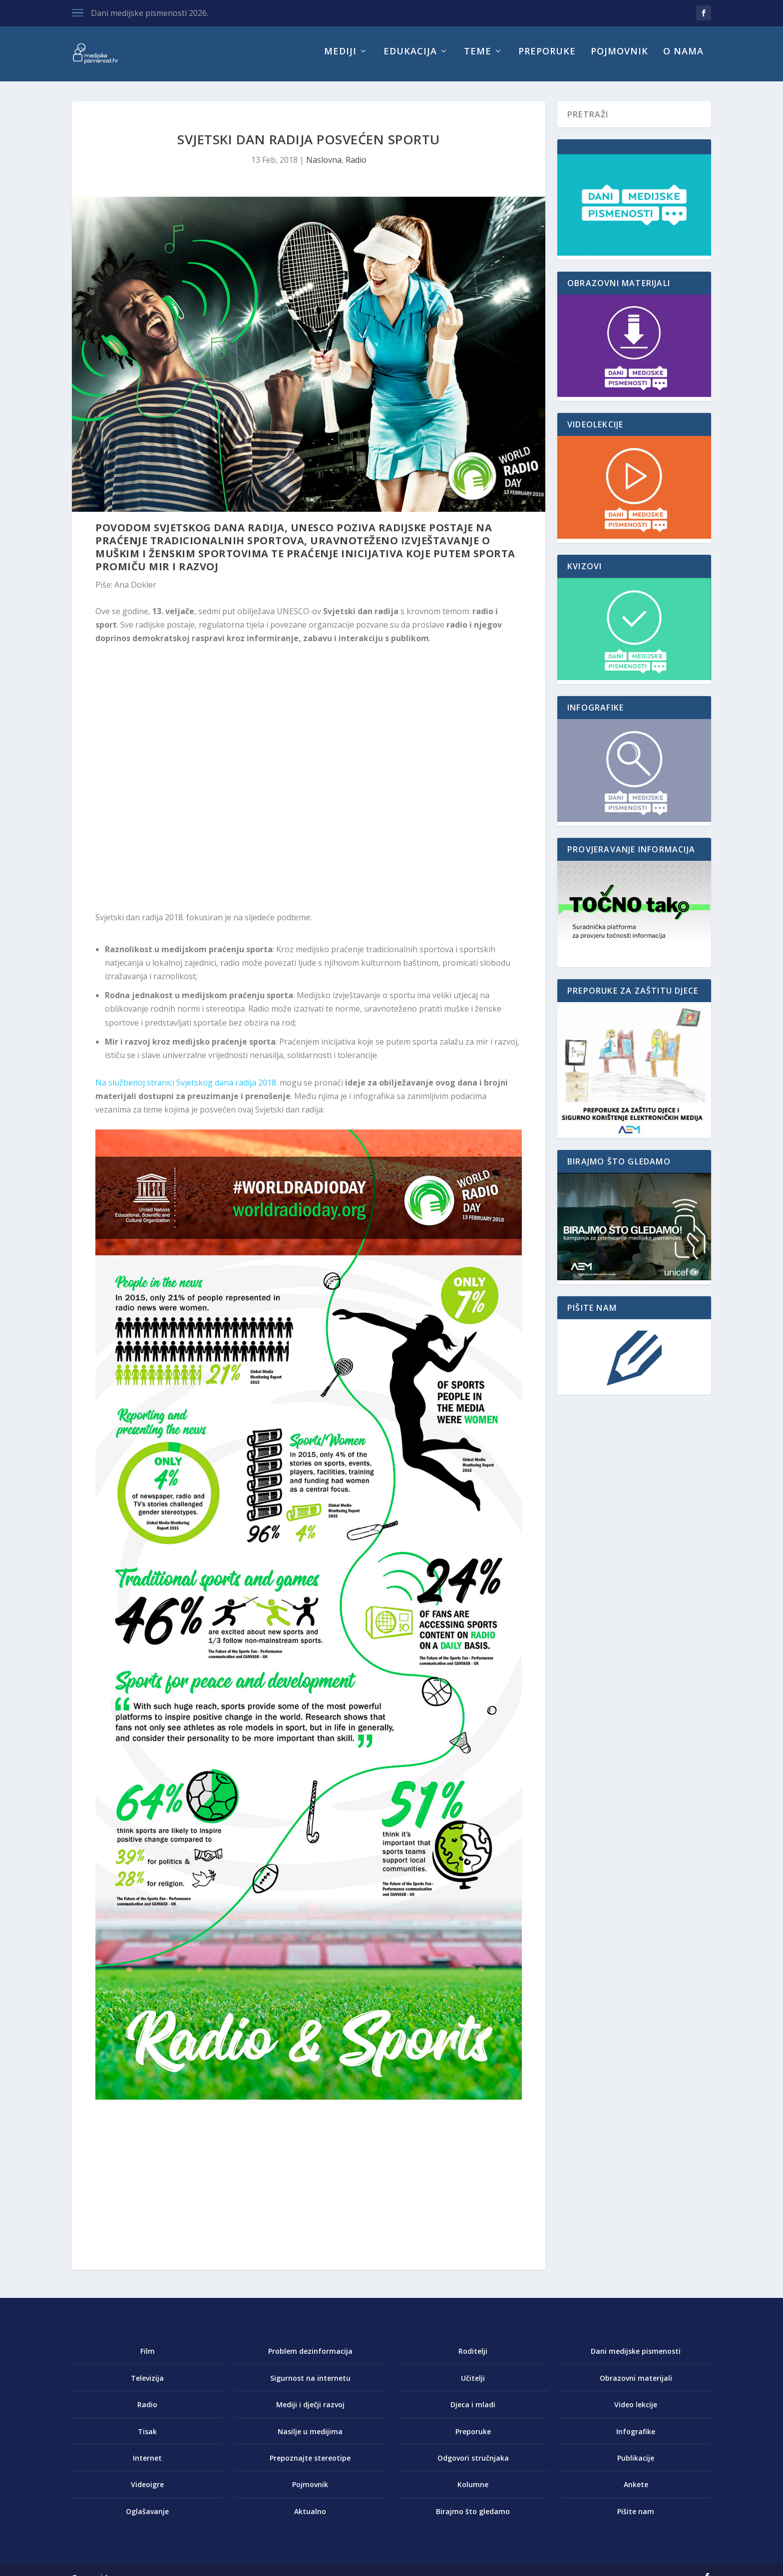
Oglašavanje (147, 2518)
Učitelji (473, 2385)
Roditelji (472, 2358)
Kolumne (472, 2491)
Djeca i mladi (472, 2411)
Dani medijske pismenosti (636, 2358)
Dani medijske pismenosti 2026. (149, 12)
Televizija (147, 2385)
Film (147, 2358)
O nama (683, 59)
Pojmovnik (619, 59)
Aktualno (310, 2518)
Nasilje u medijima (310, 2438)
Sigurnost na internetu (310, 2385)
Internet (147, 2465)
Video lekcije (635, 2411)
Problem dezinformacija (310, 2358)
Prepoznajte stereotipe (310, 2465)
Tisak (147, 2438)
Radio (356, 166)
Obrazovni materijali (636, 2385)
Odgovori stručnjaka (473, 2465)
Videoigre (147, 2491)
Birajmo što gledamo (473, 2518)
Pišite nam (635, 2518)
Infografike (635, 2438)
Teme (477, 59)
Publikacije (635, 2465)
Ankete (636, 2491)
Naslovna (324, 166)
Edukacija (410, 59)
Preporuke (547, 59)
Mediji (340, 59)
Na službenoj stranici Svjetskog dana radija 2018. (186, 1089)
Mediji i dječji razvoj (310, 2411)
